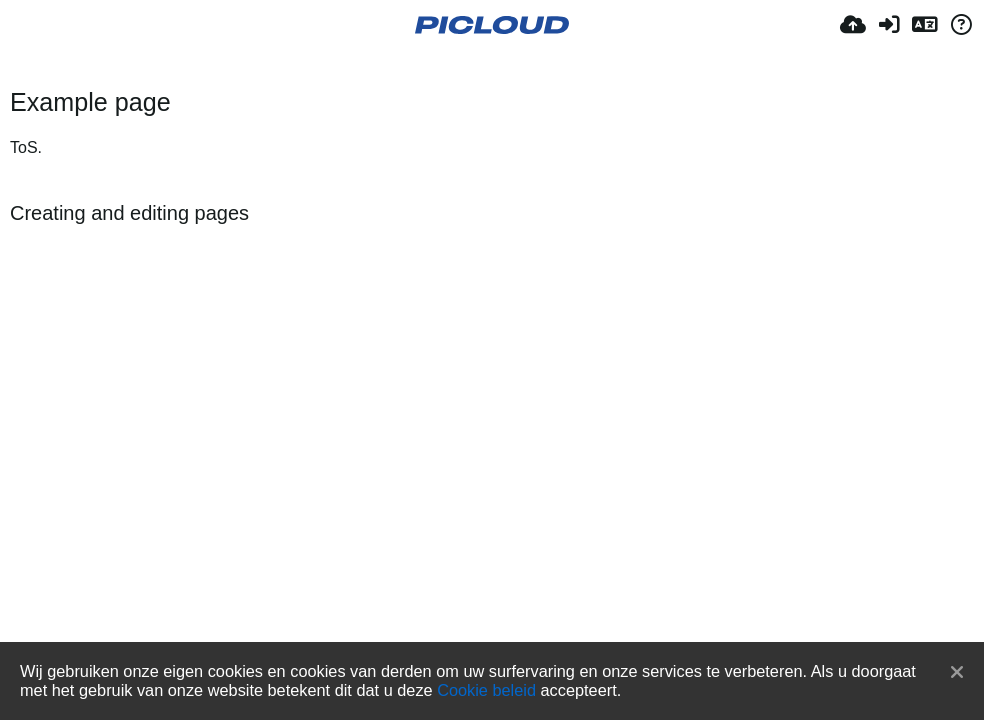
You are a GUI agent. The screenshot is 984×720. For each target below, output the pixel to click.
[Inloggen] (889, 25)
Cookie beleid (486, 690)
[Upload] (853, 25)
